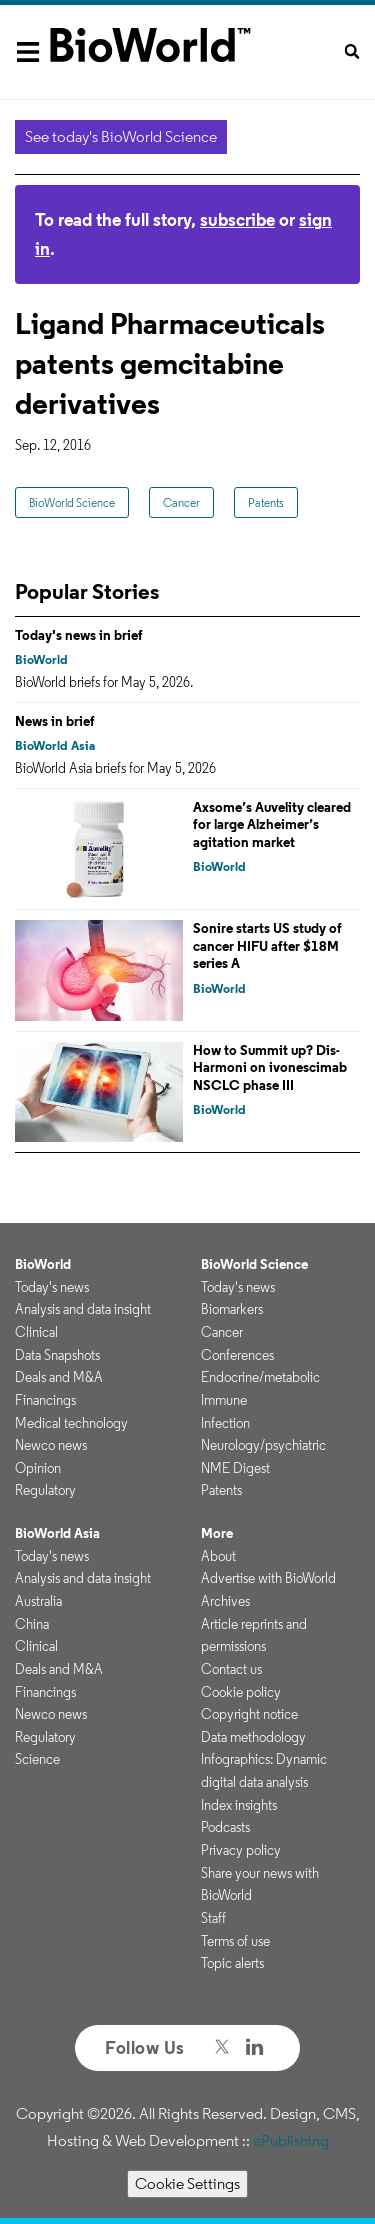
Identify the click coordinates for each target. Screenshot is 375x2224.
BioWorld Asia (55, 745)
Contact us (231, 1669)
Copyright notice (249, 1714)
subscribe (237, 219)
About (218, 1556)
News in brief (55, 721)
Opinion (38, 1468)
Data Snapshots (57, 1355)
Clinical (36, 1332)
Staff (213, 1918)
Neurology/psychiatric (263, 1445)
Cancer (181, 502)
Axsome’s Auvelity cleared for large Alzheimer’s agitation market (272, 824)
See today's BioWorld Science (121, 136)
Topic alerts (232, 1963)
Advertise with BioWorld (268, 1578)
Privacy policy (241, 1850)
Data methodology (253, 1737)
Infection (225, 1423)
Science (37, 1759)
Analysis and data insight (83, 1309)
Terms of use (235, 1941)
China (32, 1624)
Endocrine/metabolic (260, 1377)
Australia (38, 1601)
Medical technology (71, 1423)
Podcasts (225, 1827)
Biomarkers (232, 1309)
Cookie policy (241, 1692)
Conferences (237, 1355)
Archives (225, 1601)
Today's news (52, 1287)
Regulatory (45, 1490)
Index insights (239, 1805)
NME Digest (235, 1468)
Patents (266, 502)
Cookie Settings (187, 2183)
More (217, 1533)
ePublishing (291, 2140)
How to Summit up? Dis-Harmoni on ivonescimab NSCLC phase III (270, 1067)
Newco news (51, 1445)
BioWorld (41, 659)
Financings (45, 1400)
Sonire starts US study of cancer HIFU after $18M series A (267, 945)
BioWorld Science (72, 502)
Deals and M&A (59, 1377)
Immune (224, 1400)
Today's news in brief (79, 635)
